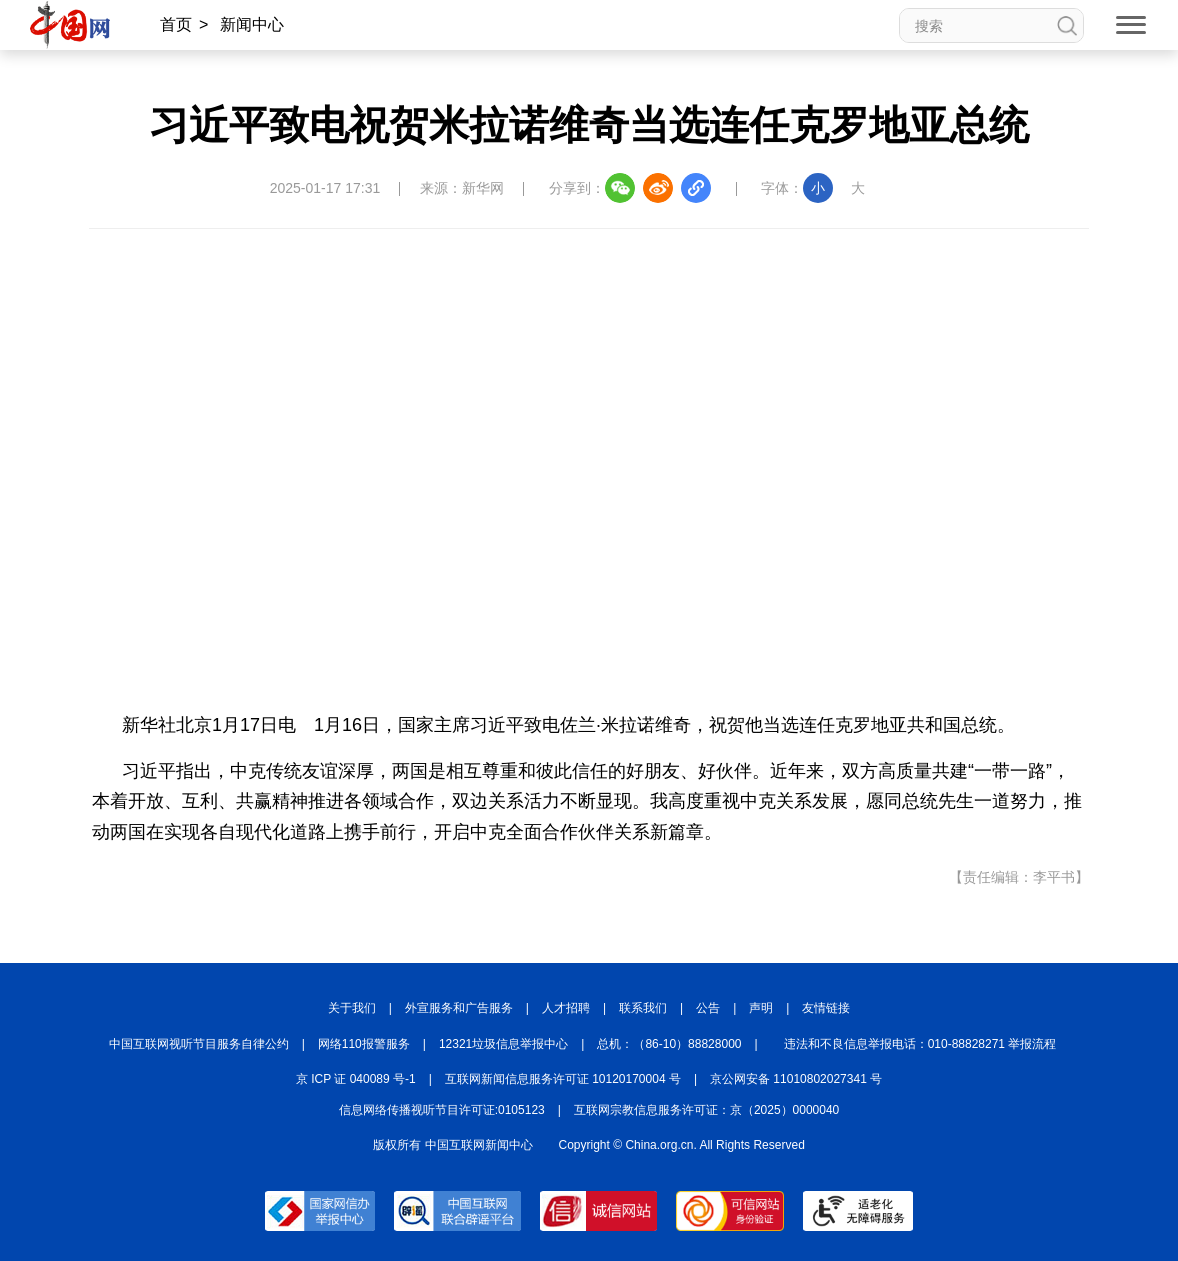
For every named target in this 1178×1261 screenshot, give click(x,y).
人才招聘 (566, 1008)
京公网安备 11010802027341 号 (796, 1079)
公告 (708, 1008)
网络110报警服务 (364, 1044)
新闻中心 (252, 24)
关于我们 (352, 1008)
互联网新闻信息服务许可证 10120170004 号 (563, 1079)
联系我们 (643, 1008)
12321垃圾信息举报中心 (503, 1044)
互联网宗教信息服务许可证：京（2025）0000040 (706, 1110)
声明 (761, 1008)
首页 (176, 24)
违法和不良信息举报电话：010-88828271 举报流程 (920, 1044)
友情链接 (826, 1008)
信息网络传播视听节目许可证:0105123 (442, 1110)
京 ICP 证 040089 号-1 (356, 1079)
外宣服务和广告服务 (459, 1008)
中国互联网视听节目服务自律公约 (199, 1044)
